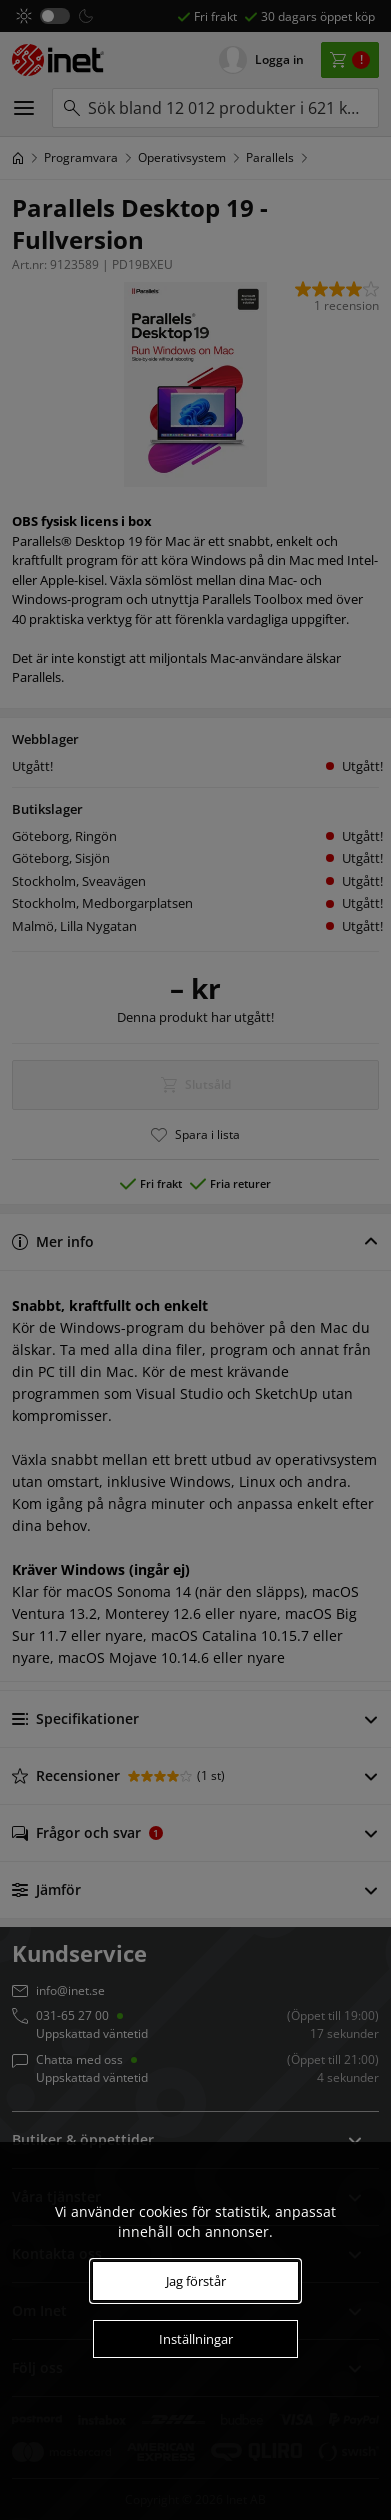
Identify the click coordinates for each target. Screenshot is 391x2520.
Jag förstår (196, 2281)
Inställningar (196, 2339)
